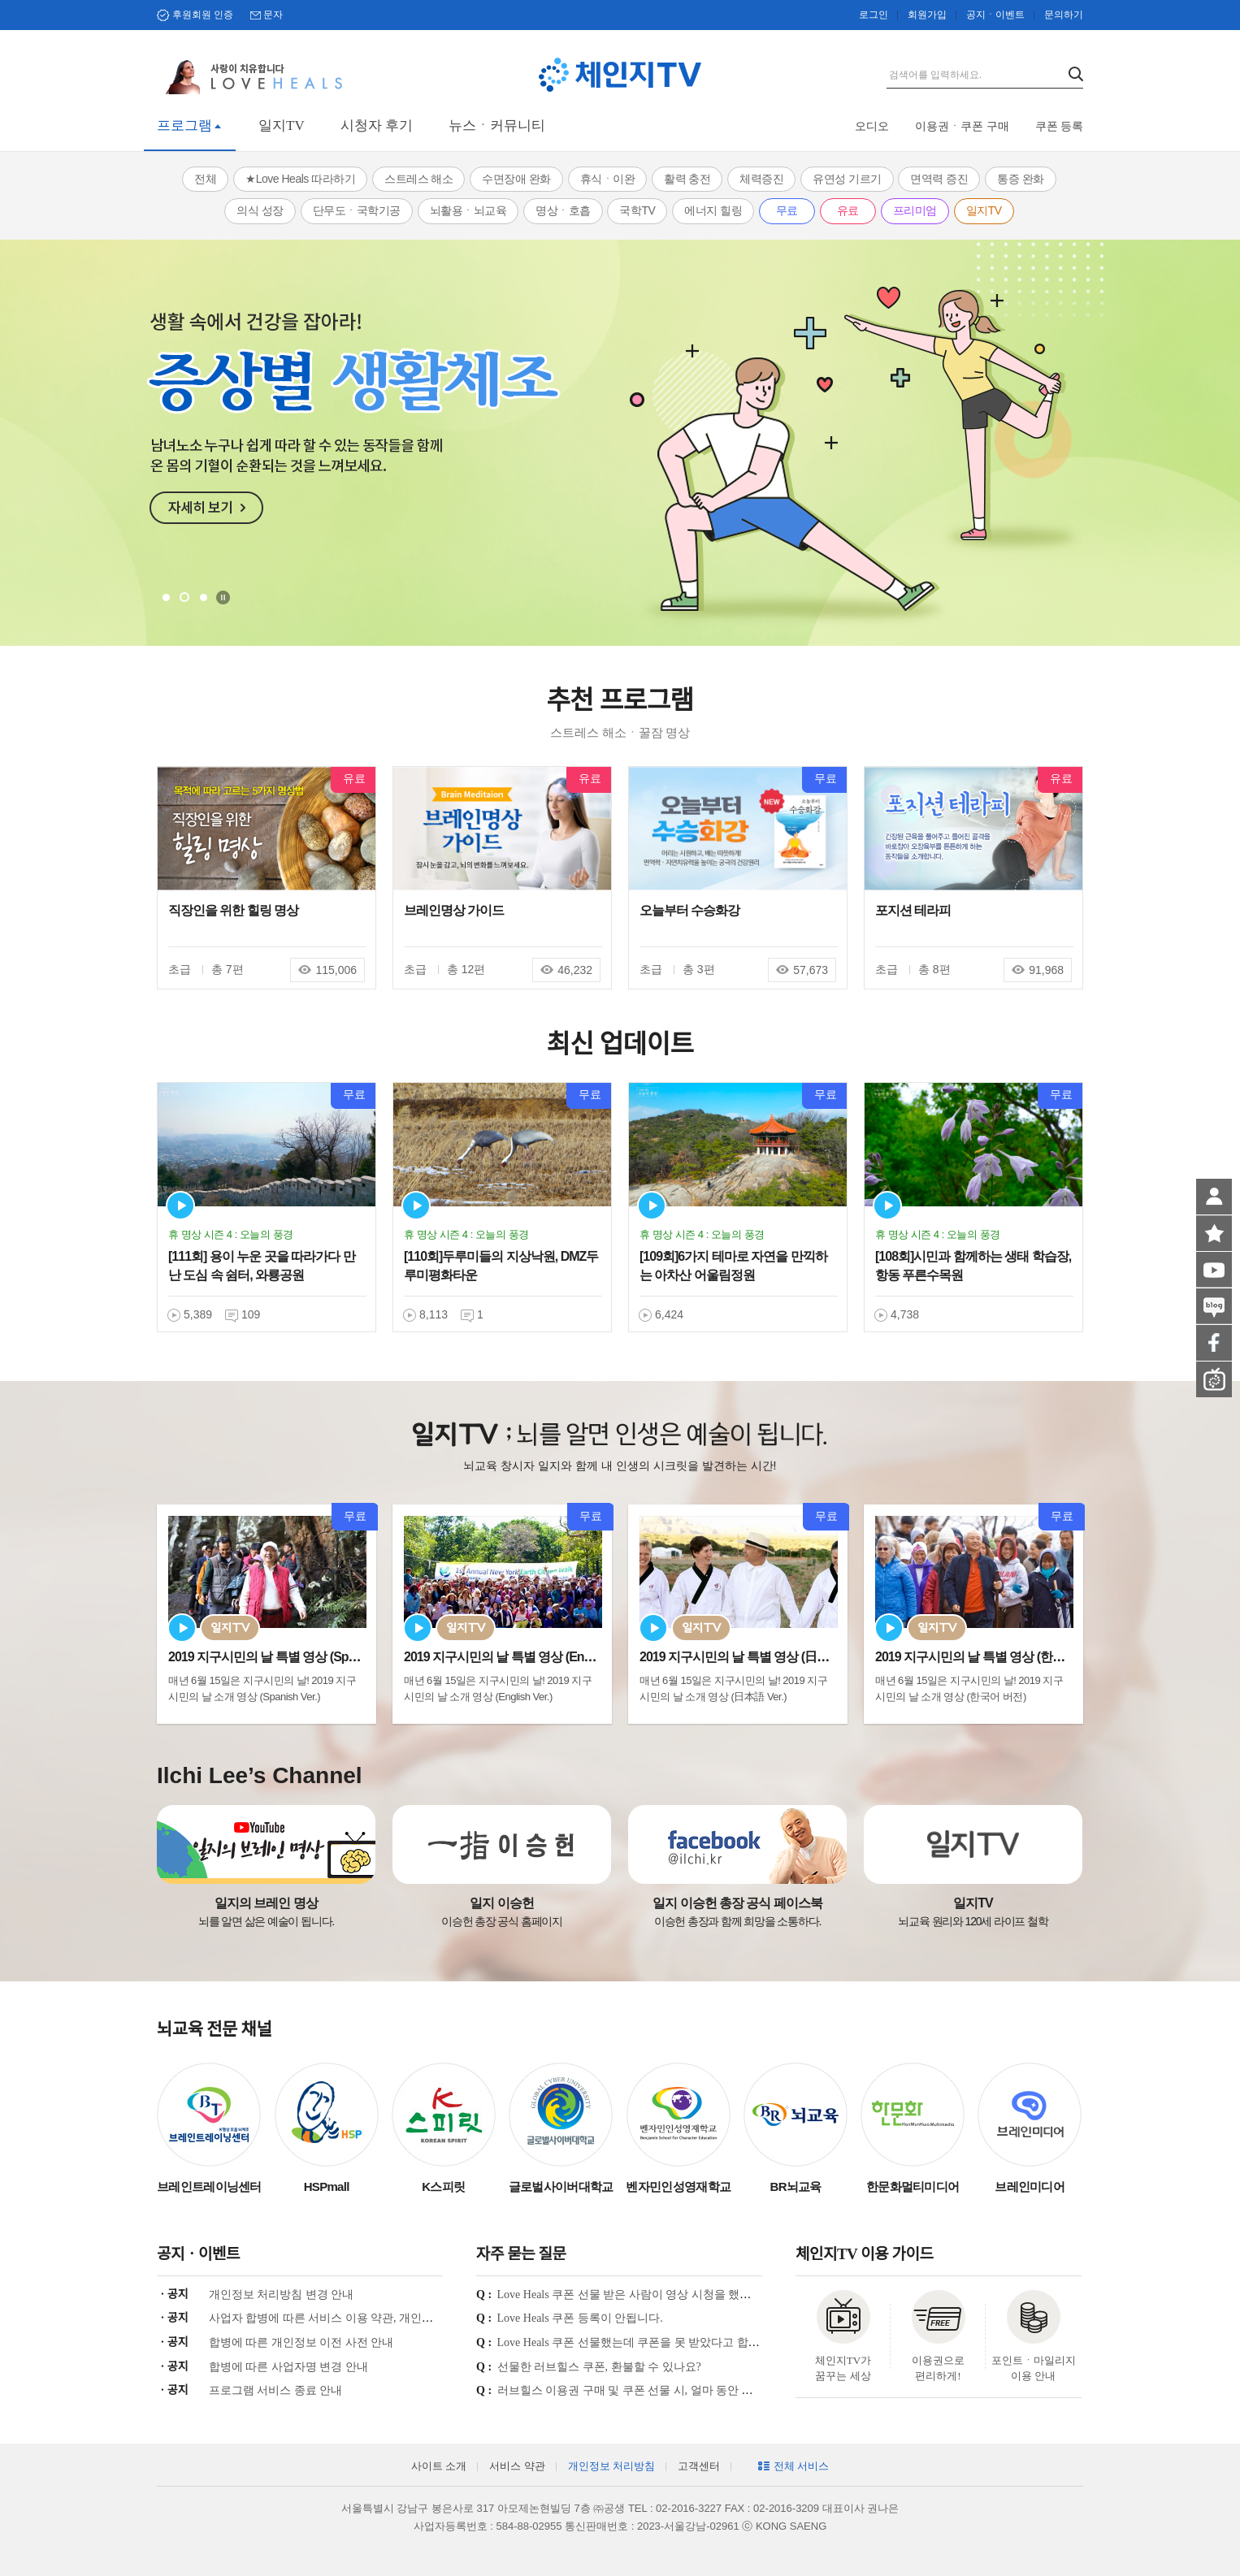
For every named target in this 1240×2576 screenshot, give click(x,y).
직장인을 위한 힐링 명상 (233, 910)
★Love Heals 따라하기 (300, 178)
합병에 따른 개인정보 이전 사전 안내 (301, 2342)
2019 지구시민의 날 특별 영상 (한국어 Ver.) (989, 1657)
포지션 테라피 (913, 910)
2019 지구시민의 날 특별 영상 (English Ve (515, 1657)
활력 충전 (687, 178)
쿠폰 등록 (1059, 126)
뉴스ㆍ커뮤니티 (497, 125)
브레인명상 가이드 (454, 910)
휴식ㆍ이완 (607, 178)
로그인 (873, 14)
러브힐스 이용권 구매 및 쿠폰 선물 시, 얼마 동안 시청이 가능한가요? (669, 2390)
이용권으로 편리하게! (938, 2368)
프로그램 (184, 125)
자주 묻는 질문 (521, 2253)
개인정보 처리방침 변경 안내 (281, 2294)
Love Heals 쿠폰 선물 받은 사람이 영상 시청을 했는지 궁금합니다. (661, 2294)
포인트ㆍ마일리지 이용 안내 (1033, 2368)
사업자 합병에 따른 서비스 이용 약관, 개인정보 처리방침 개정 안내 (376, 2318)
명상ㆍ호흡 (563, 210)
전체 (205, 178)
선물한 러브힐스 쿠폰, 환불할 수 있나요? (599, 2367)
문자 (273, 14)
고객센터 (699, 2466)
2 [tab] (184, 597)
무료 (787, 210)
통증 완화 (1020, 178)
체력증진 (761, 178)
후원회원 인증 (202, 14)
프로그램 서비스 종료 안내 (276, 2390)
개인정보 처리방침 (611, 2466)
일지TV (281, 125)
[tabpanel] (620, 443)
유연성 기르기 (847, 178)
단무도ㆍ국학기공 (357, 210)
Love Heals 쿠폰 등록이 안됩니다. (580, 2318)
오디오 (872, 126)
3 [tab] (203, 597)
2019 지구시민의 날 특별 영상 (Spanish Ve (281, 1657)
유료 (848, 210)
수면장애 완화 (516, 178)
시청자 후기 (376, 125)
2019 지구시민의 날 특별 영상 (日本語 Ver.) (753, 1657)
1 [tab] (166, 597)
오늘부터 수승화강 (689, 910)
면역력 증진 (939, 178)
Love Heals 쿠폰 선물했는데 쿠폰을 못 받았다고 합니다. (635, 2342)
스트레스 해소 (418, 178)
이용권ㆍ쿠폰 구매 (962, 126)
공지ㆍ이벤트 (995, 14)
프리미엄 (915, 210)
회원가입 (927, 14)
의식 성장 (259, 210)
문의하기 (1063, 14)
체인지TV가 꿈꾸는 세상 (843, 2368)
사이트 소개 (438, 2466)
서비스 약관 (516, 2466)
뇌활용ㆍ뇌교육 (468, 210)
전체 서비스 (801, 2466)
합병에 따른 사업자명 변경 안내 (288, 2367)
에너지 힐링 (713, 210)
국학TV (637, 210)
